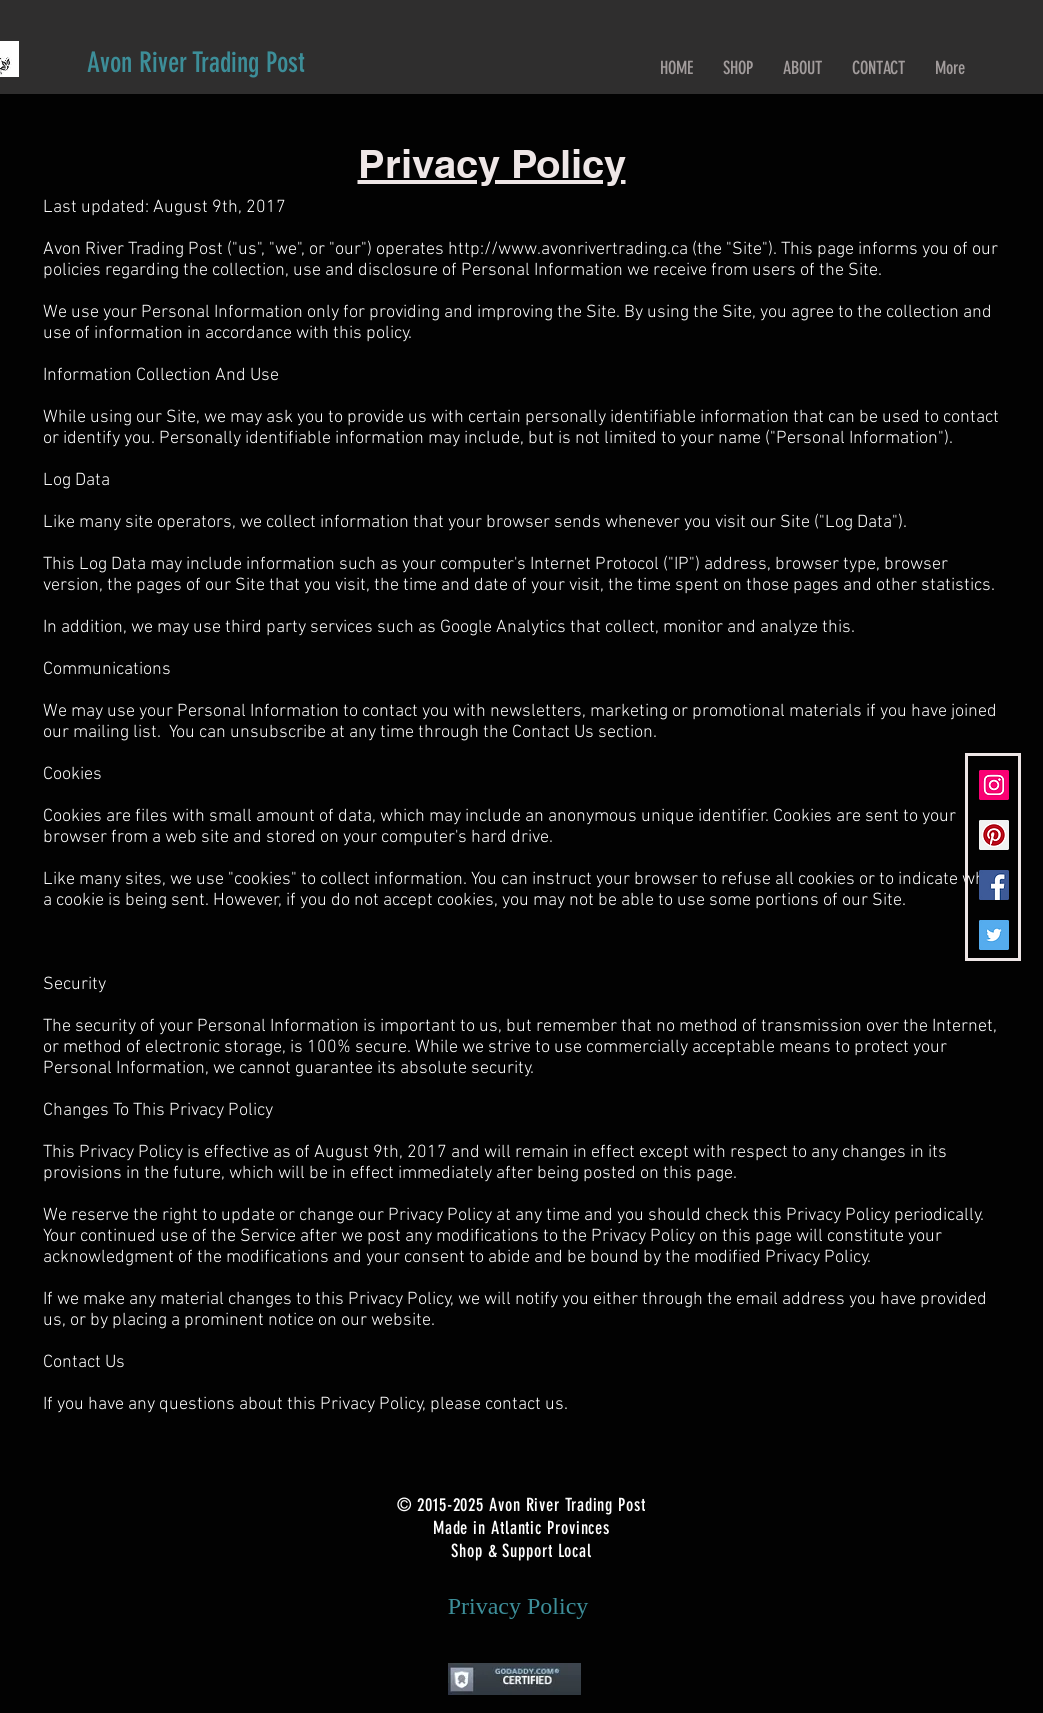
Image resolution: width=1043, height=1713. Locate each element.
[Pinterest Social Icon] (994, 835)
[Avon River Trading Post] (196, 62)
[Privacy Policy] (518, 1607)
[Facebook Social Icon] (994, 885)
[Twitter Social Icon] (994, 935)
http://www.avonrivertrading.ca (568, 249)
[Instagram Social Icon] (994, 785)
